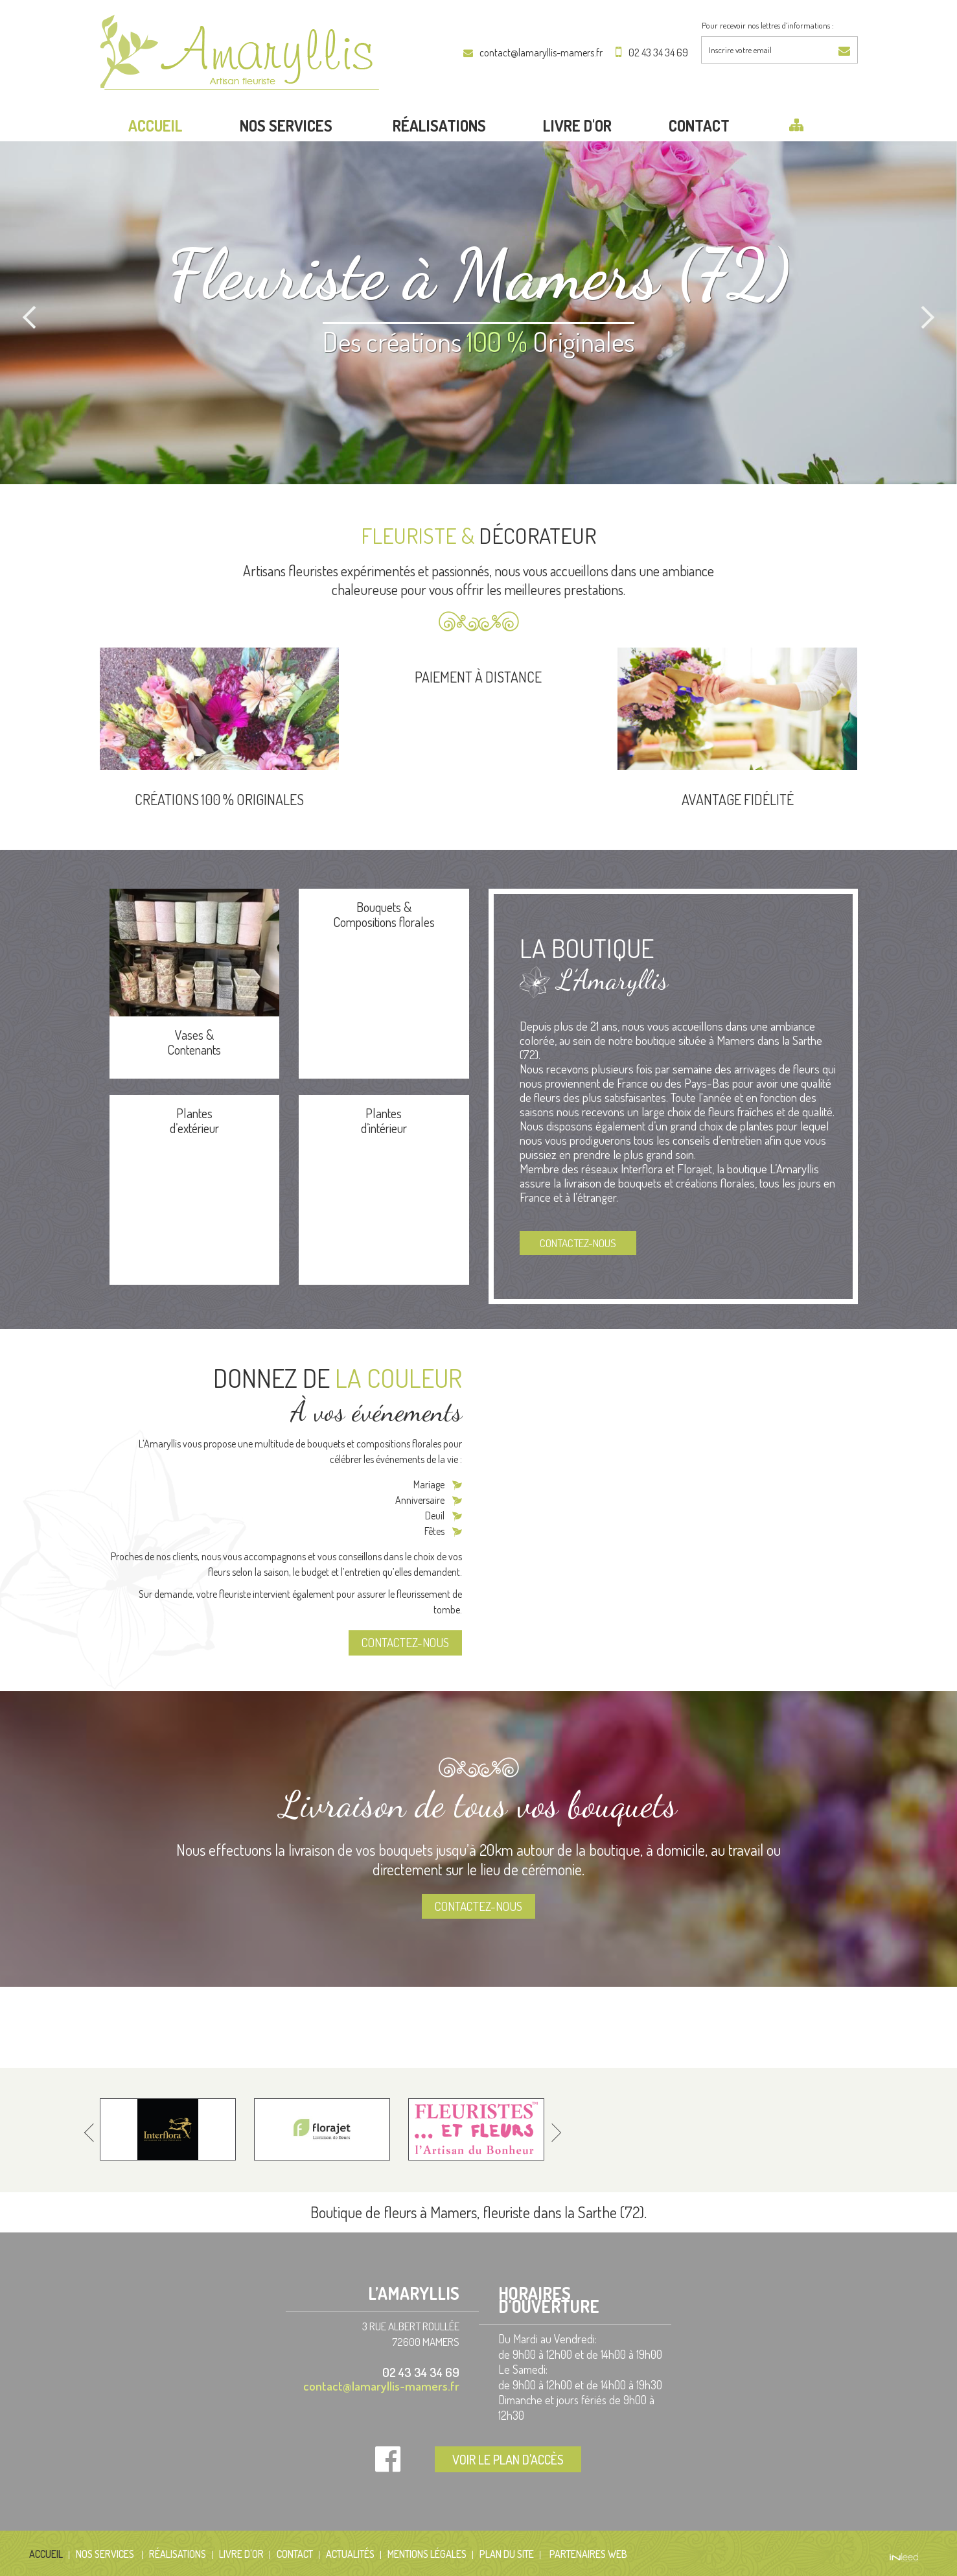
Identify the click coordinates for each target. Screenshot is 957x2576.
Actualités (350, 2553)
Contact (699, 125)
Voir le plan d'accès (508, 2459)
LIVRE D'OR (577, 125)
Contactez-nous (578, 1243)
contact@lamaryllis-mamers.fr (541, 52)
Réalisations (439, 125)
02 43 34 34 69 (658, 52)
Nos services (288, 125)
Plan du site (506, 2553)
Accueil (155, 125)
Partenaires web (588, 2553)
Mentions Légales (427, 2553)
